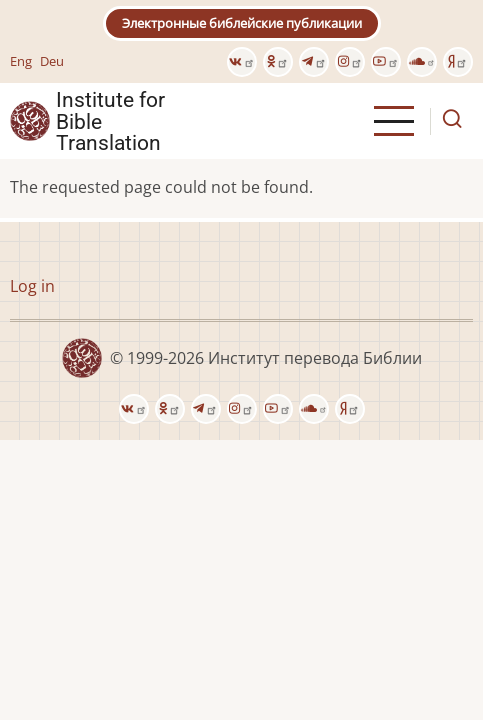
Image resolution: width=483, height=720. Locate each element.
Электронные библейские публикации (242, 23)
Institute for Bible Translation (110, 121)
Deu (52, 61)
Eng (21, 61)
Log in (32, 286)
